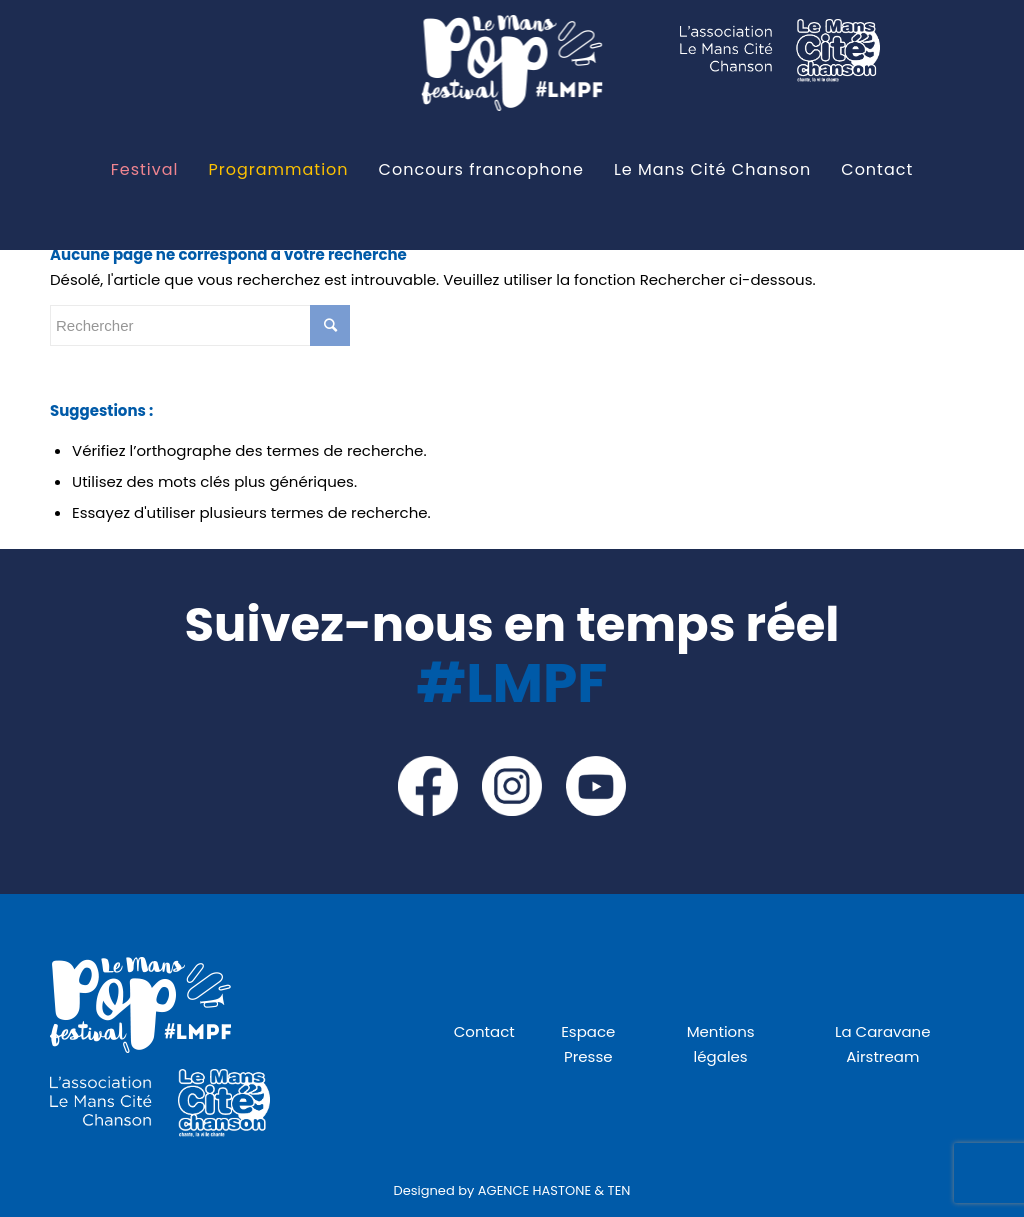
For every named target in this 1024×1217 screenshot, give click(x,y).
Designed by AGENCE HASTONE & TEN (512, 1190)
